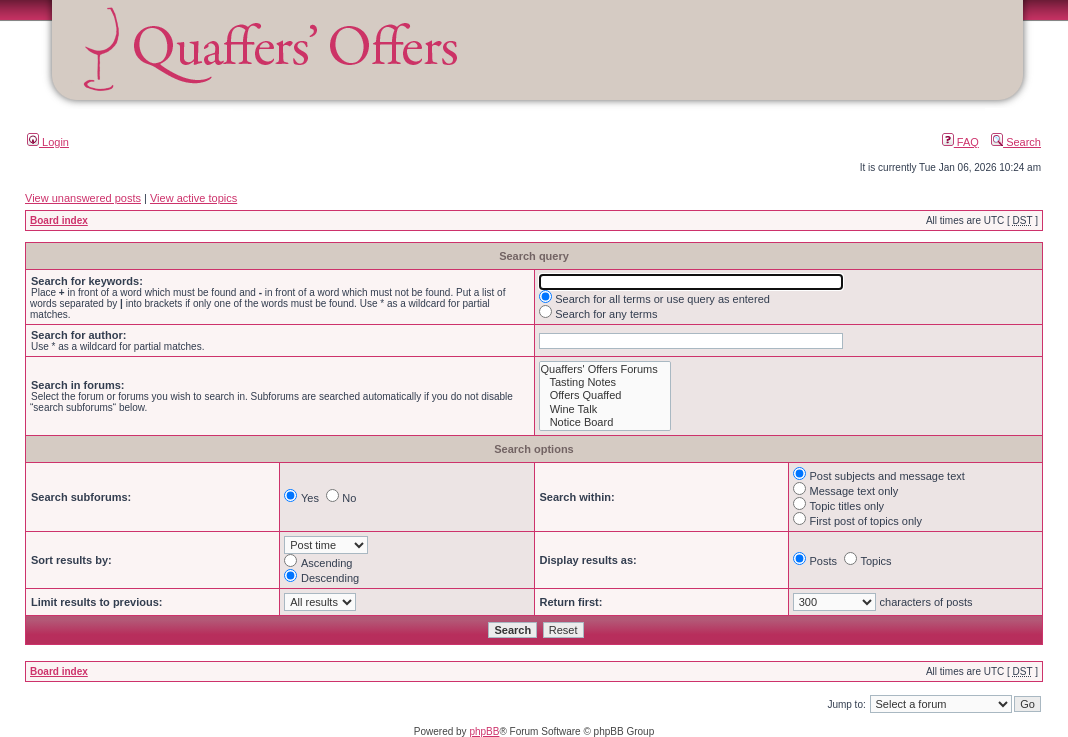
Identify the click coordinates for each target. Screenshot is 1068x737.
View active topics (193, 198)
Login (48, 142)
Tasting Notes (605, 382)
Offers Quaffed (605, 395)
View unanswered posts (83, 198)
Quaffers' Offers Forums (605, 369)
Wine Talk (605, 409)
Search (1016, 142)
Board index (59, 220)
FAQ (960, 142)
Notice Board (605, 422)
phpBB (484, 731)
